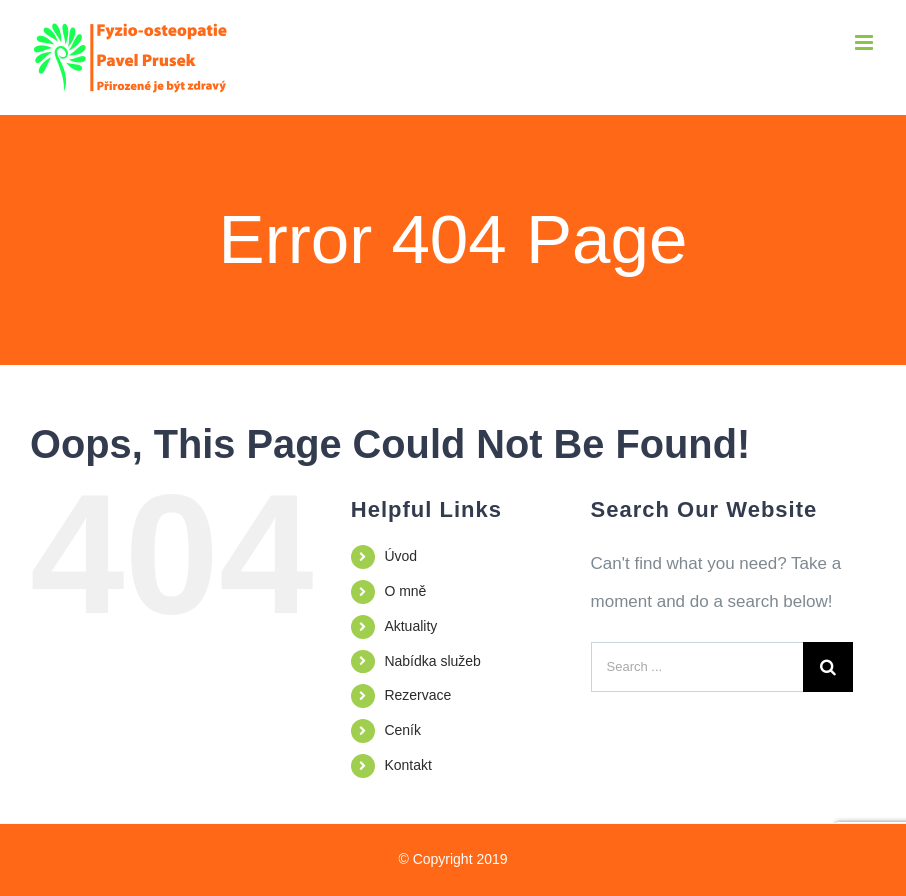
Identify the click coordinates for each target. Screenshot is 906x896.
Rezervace (417, 695)
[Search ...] (697, 667)
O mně (405, 591)
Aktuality (410, 626)
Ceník (402, 730)
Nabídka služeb (432, 661)
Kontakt (407, 765)
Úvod (400, 556)
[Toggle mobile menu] (865, 42)
